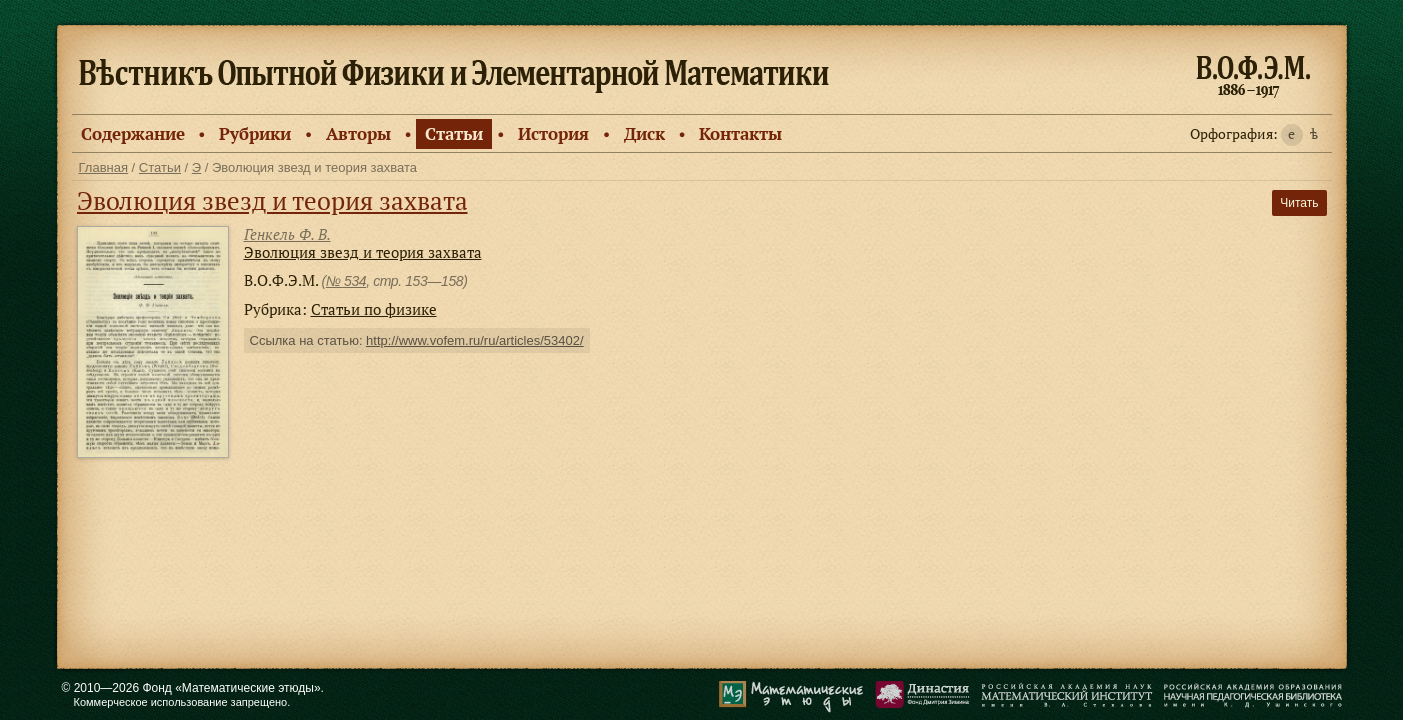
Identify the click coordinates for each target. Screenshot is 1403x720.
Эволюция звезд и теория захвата (272, 200)
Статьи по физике (374, 309)
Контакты (740, 133)
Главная (103, 167)
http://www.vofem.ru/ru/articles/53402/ (474, 340)
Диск (644, 133)
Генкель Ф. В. (287, 234)
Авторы (358, 133)
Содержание (133, 133)
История (553, 133)
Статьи (454, 133)
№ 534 (346, 281)
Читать (1299, 203)
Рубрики (255, 133)
